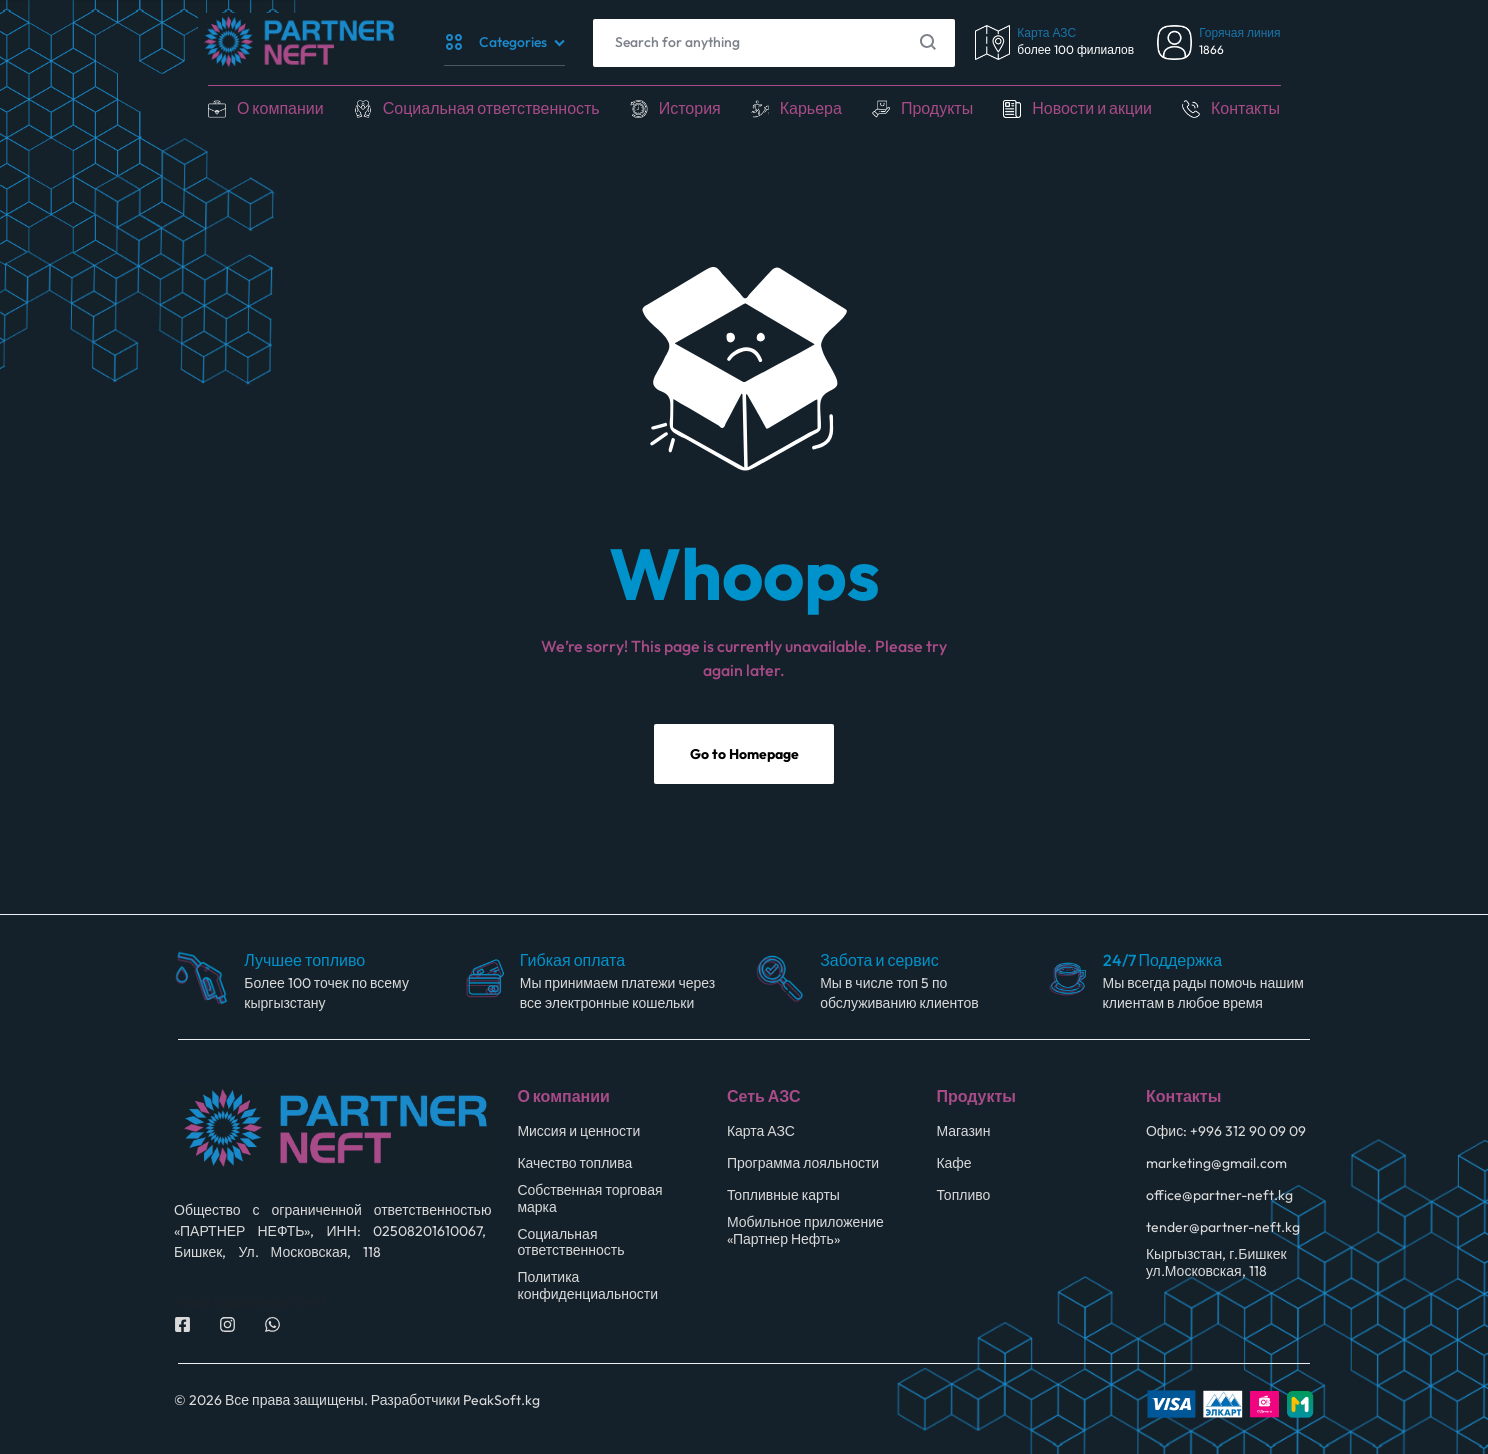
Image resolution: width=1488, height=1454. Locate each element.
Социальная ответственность (491, 108)
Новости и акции (1092, 108)
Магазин (963, 1131)
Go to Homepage (744, 754)
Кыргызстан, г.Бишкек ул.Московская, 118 (1216, 1263)
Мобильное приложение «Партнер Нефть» (805, 1231)
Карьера (811, 108)
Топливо (963, 1195)
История (690, 108)
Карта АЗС (761, 1131)
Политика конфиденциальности (587, 1286)
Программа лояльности (803, 1163)
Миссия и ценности (578, 1131)
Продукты (937, 108)
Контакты (1245, 108)
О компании (280, 108)
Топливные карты (783, 1195)
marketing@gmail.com (1216, 1163)
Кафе (953, 1163)
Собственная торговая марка (589, 1199)
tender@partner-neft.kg (1223, 1227)
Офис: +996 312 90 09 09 (1226, 1131)
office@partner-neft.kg (1219, 1195)
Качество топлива (574, 1163)
